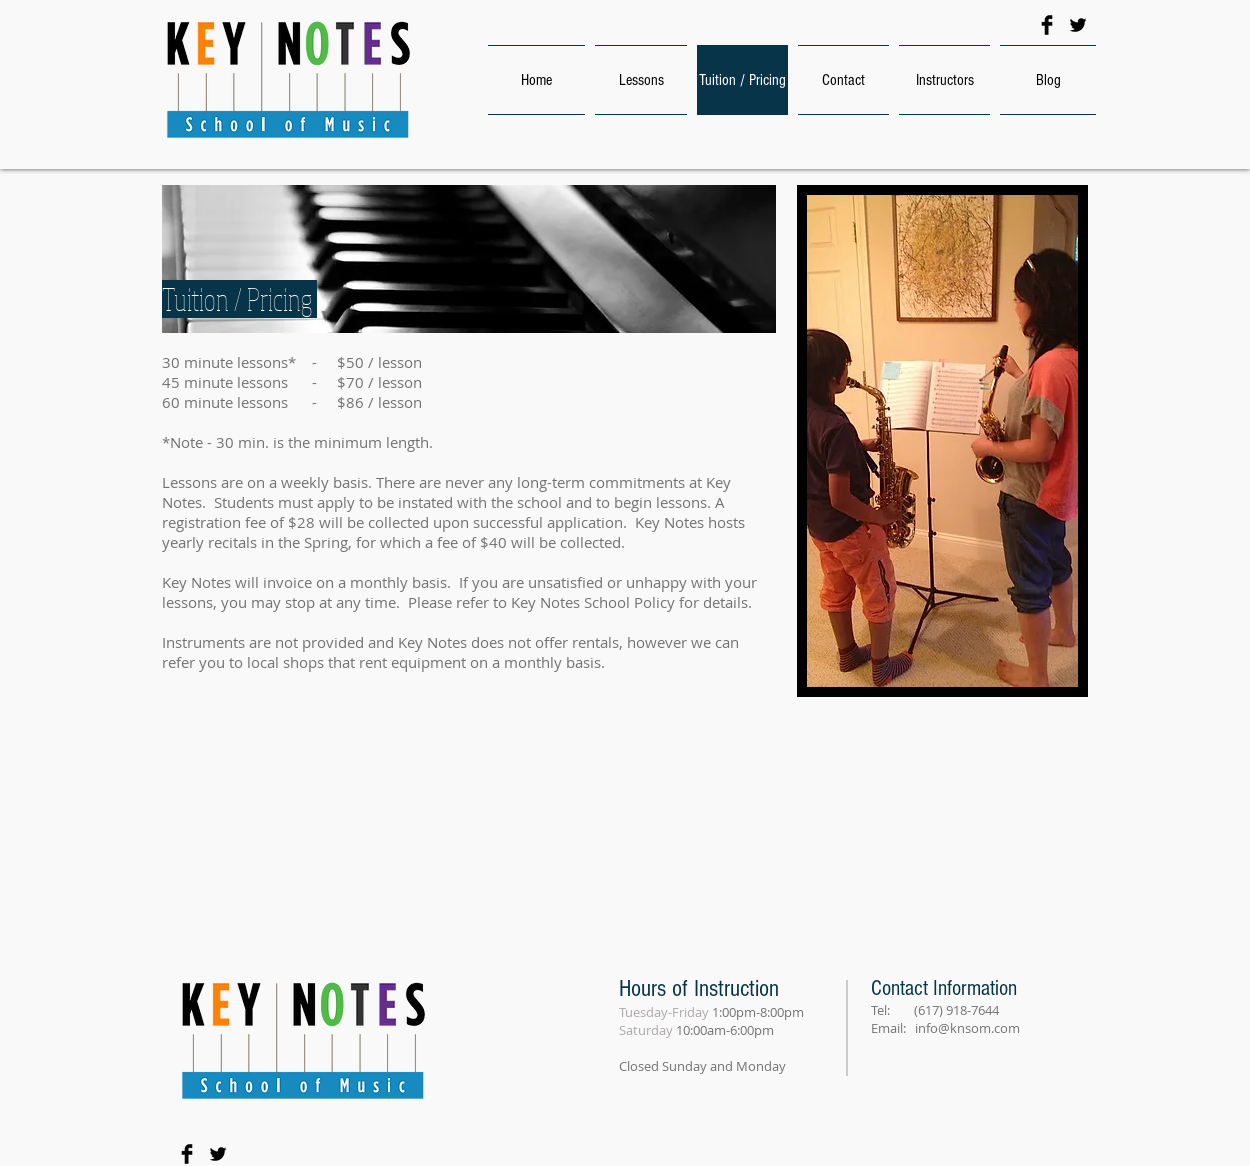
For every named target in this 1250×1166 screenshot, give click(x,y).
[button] (942, 441)
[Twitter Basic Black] (1078, 25)
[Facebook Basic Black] (1047, 25)
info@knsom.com (967, 1028)
